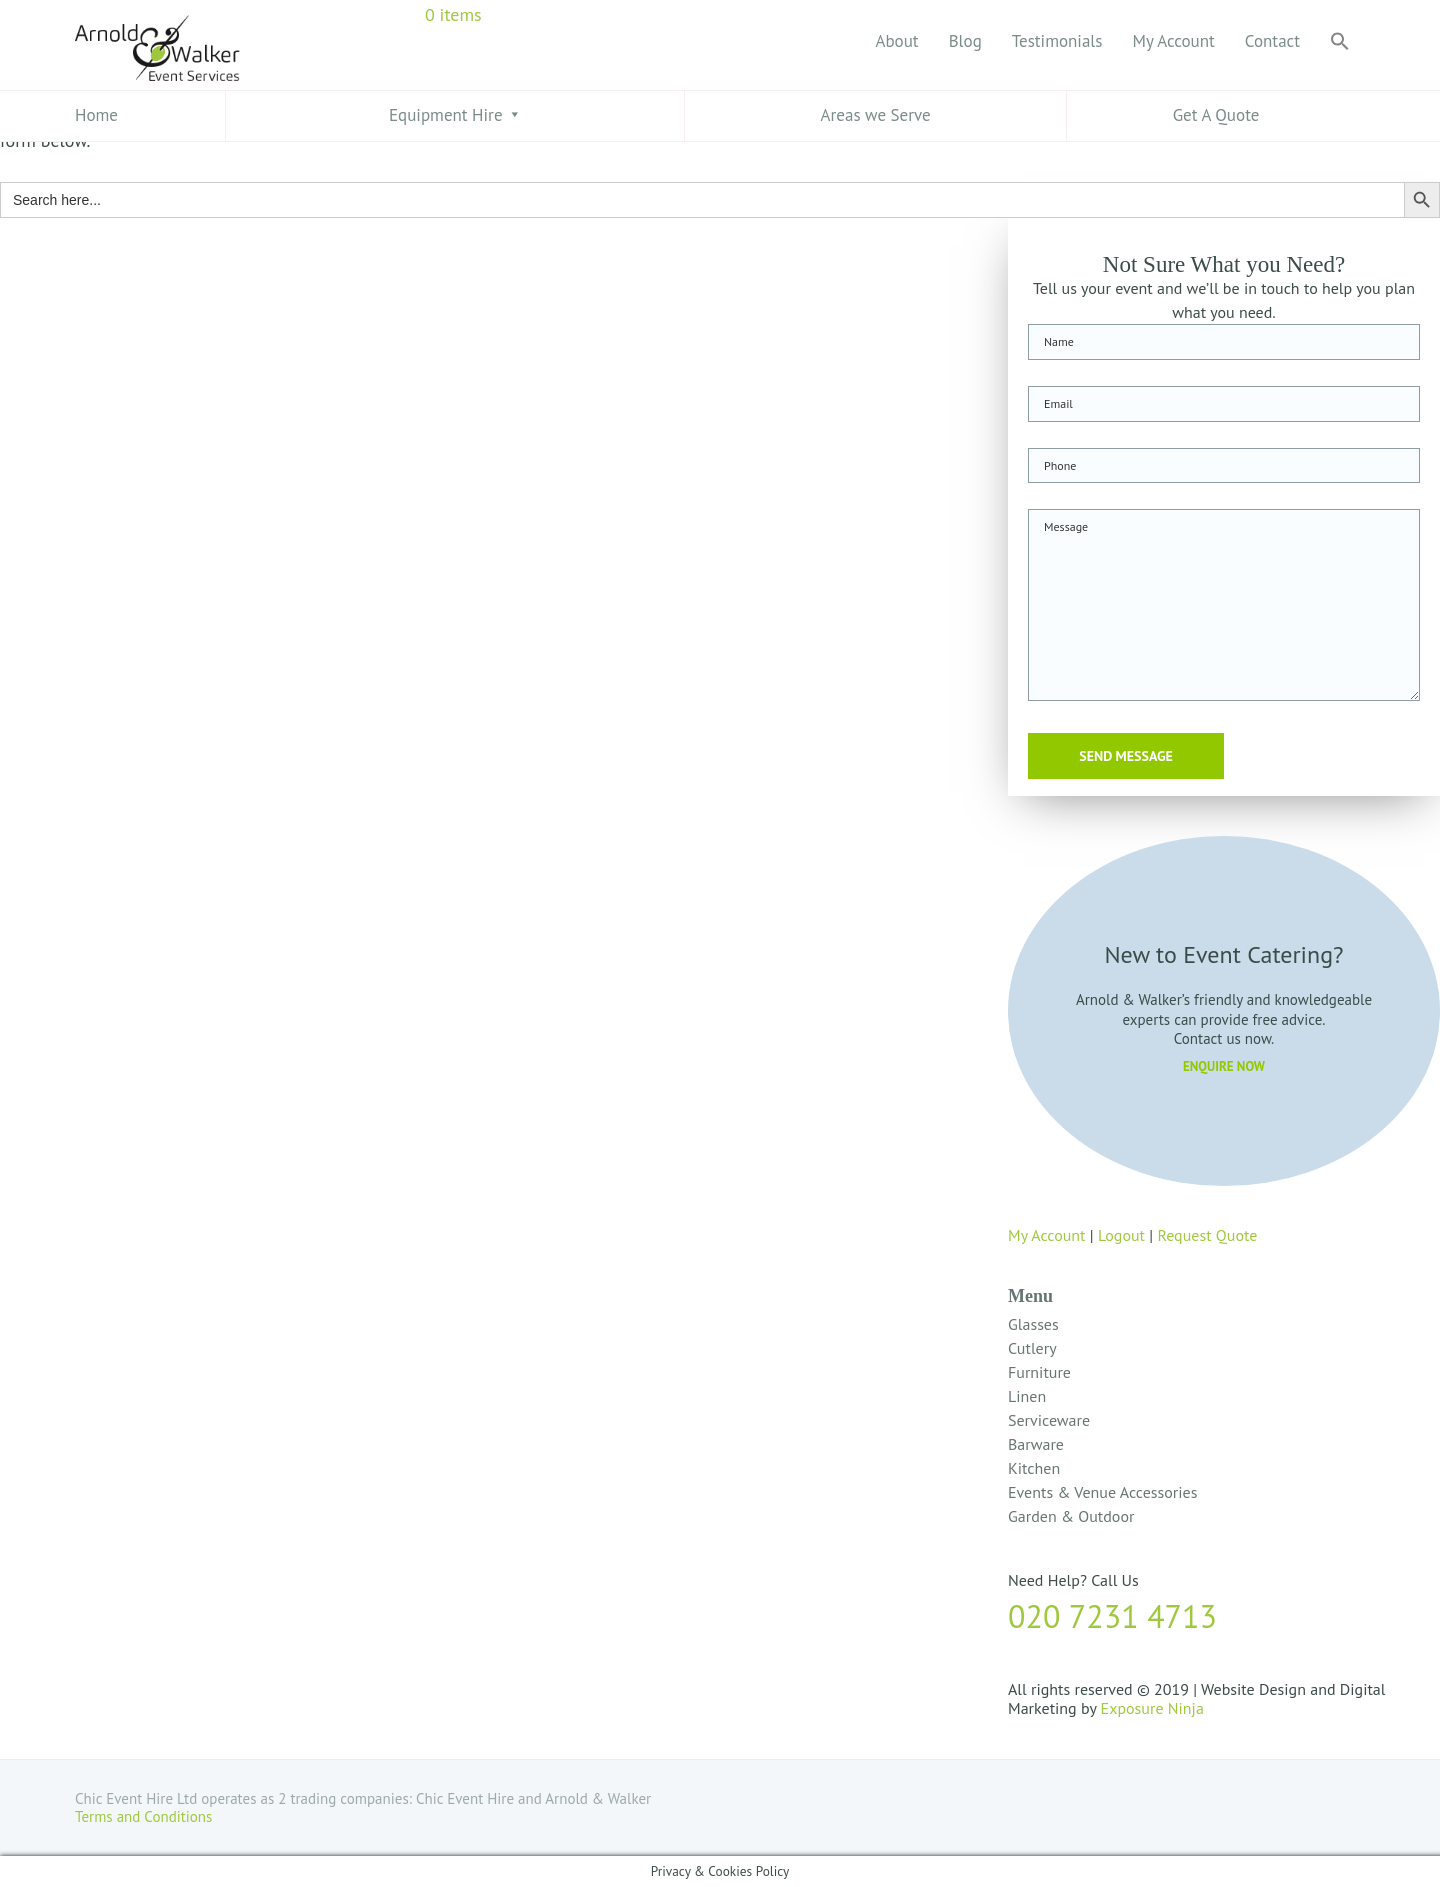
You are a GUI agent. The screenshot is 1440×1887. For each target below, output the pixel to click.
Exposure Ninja (1152, 1708)
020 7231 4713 (1112, 1616)
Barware (1036, 1444)
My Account (1047, 1235)
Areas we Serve (876, 115)
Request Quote (1207, 1235)
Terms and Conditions (145, 1816)
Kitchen (1034, 1468)
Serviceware (1049, 1420)
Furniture (1039, 1372)
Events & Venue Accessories (1102, 1492)
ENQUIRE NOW (1224, 1066)
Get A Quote (1216, 115)
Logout (1121, 1235)
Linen (1027, 1396)
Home (96, 115)
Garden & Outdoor (1071, 1516)
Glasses (1033, 1324)
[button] (1340, 42)
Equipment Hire (446, 115)
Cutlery (1032, 1348)
